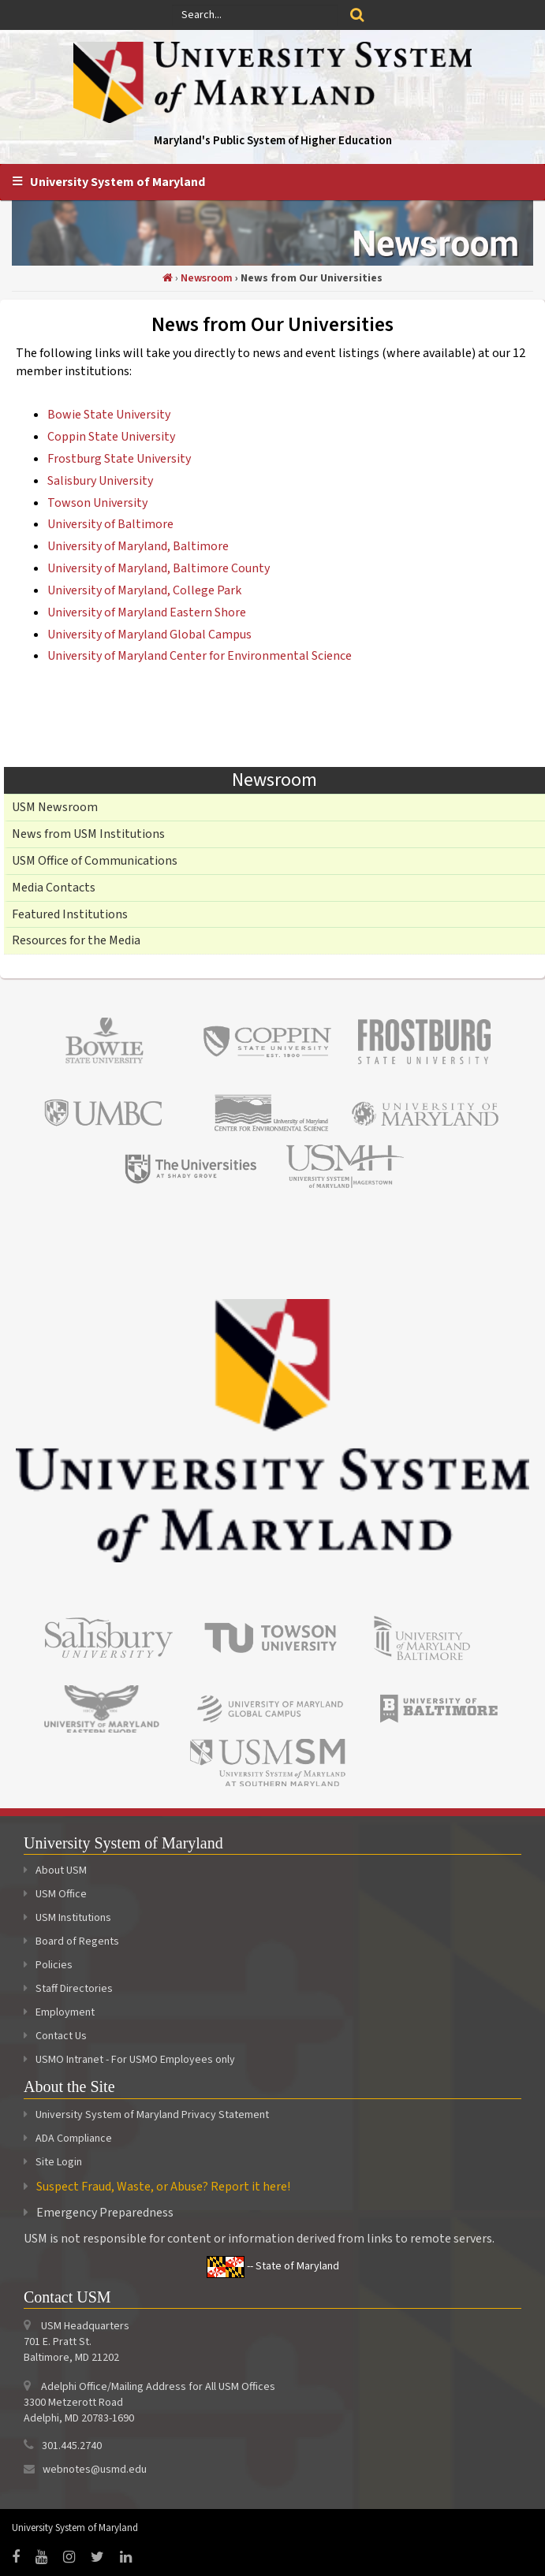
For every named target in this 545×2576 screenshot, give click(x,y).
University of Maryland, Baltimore (138, 546)
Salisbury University (100, 481)
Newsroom (207, 278)
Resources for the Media (76, 940)
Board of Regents (71, 1941)
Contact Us (55, 2036)
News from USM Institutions (88, 834)
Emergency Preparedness (105, 2212)
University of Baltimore (110, 524)
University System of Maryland (117, 182)
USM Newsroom (55, 807)
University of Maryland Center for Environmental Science (199, 655)
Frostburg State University (119, 458)
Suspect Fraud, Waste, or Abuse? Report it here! (163, 2186)
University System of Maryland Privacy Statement (152, 2115)
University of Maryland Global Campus (149, 634)
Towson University (97, 503)
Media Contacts (53, 887)
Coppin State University (111, 436)
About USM (55, 1870)
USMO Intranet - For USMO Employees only (129, 2060)
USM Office (55, 1894)
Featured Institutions (70, 914)
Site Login (58, 2162)
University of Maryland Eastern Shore (146, 612)
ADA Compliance (73, 2138)
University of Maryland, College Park (144, 590)
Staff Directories (68, 1989)
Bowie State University (108, 414)
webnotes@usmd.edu (95, 2469)
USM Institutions (67, 1918)
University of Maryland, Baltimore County (158, 568)
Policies (48, 1965)
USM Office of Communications (94, 860)
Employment (59, 2012)
